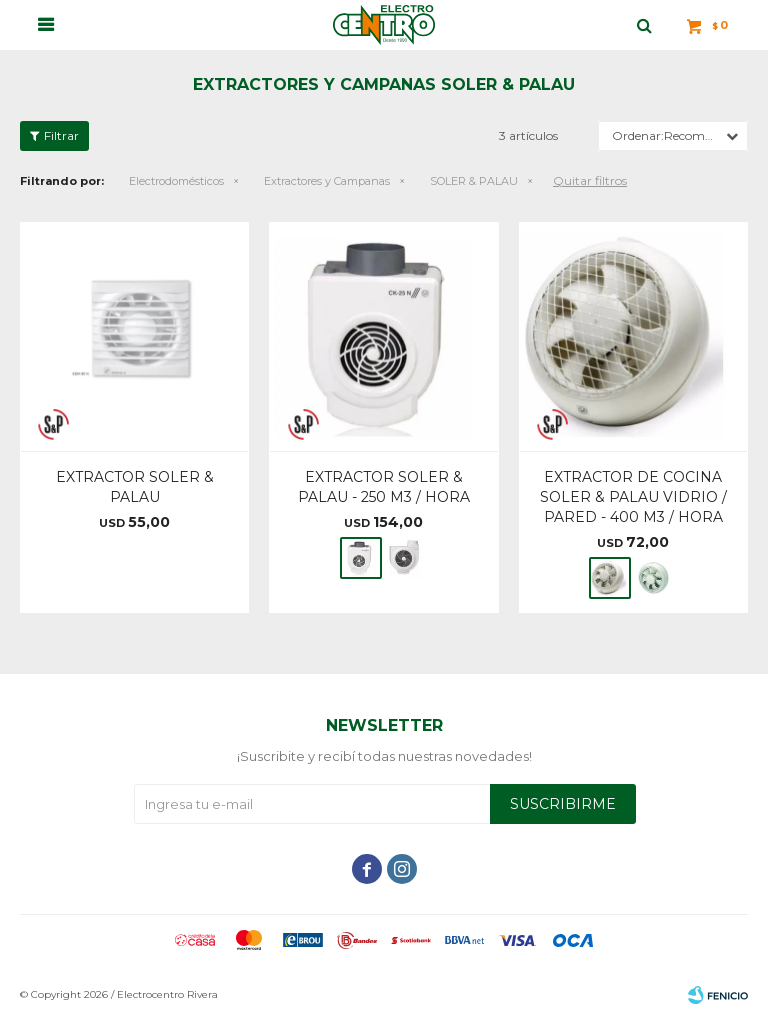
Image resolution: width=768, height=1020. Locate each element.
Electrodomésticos (176, 181)
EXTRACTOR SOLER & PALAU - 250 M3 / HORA (384, 487)
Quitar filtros (590, 180)
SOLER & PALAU (474, 181)
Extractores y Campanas (327, 181)
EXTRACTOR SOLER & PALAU (135, 487)
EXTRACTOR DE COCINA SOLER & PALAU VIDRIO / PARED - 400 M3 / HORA (633, 497)
